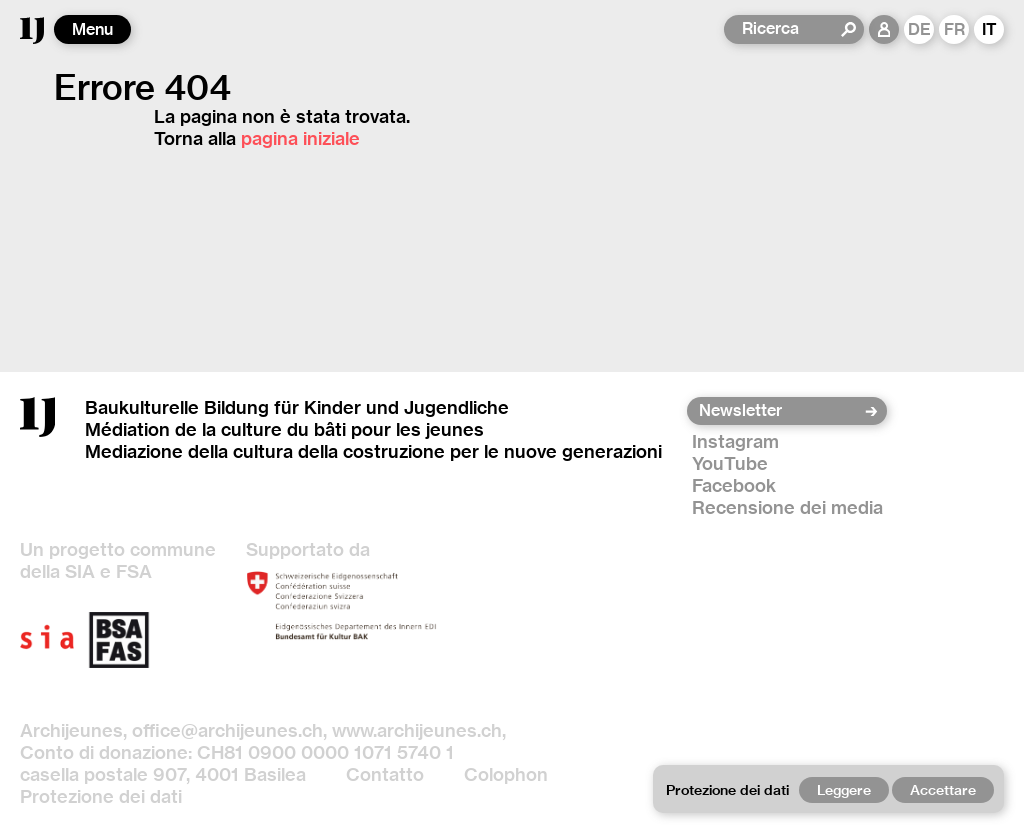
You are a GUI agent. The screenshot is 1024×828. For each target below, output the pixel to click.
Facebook (734, 485)
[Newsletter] (780, 411)
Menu (92, 29)
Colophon (506, 774)
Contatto (385, 774)
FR (954, 29)
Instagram (735, 441)
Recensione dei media (787, 507)
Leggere (844, 790)
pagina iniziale (300, 138)
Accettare (943, 790)
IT (989, 29)
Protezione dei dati (101, 796)
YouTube (730, 463)
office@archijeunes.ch (227, 730)
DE (919, 29)
